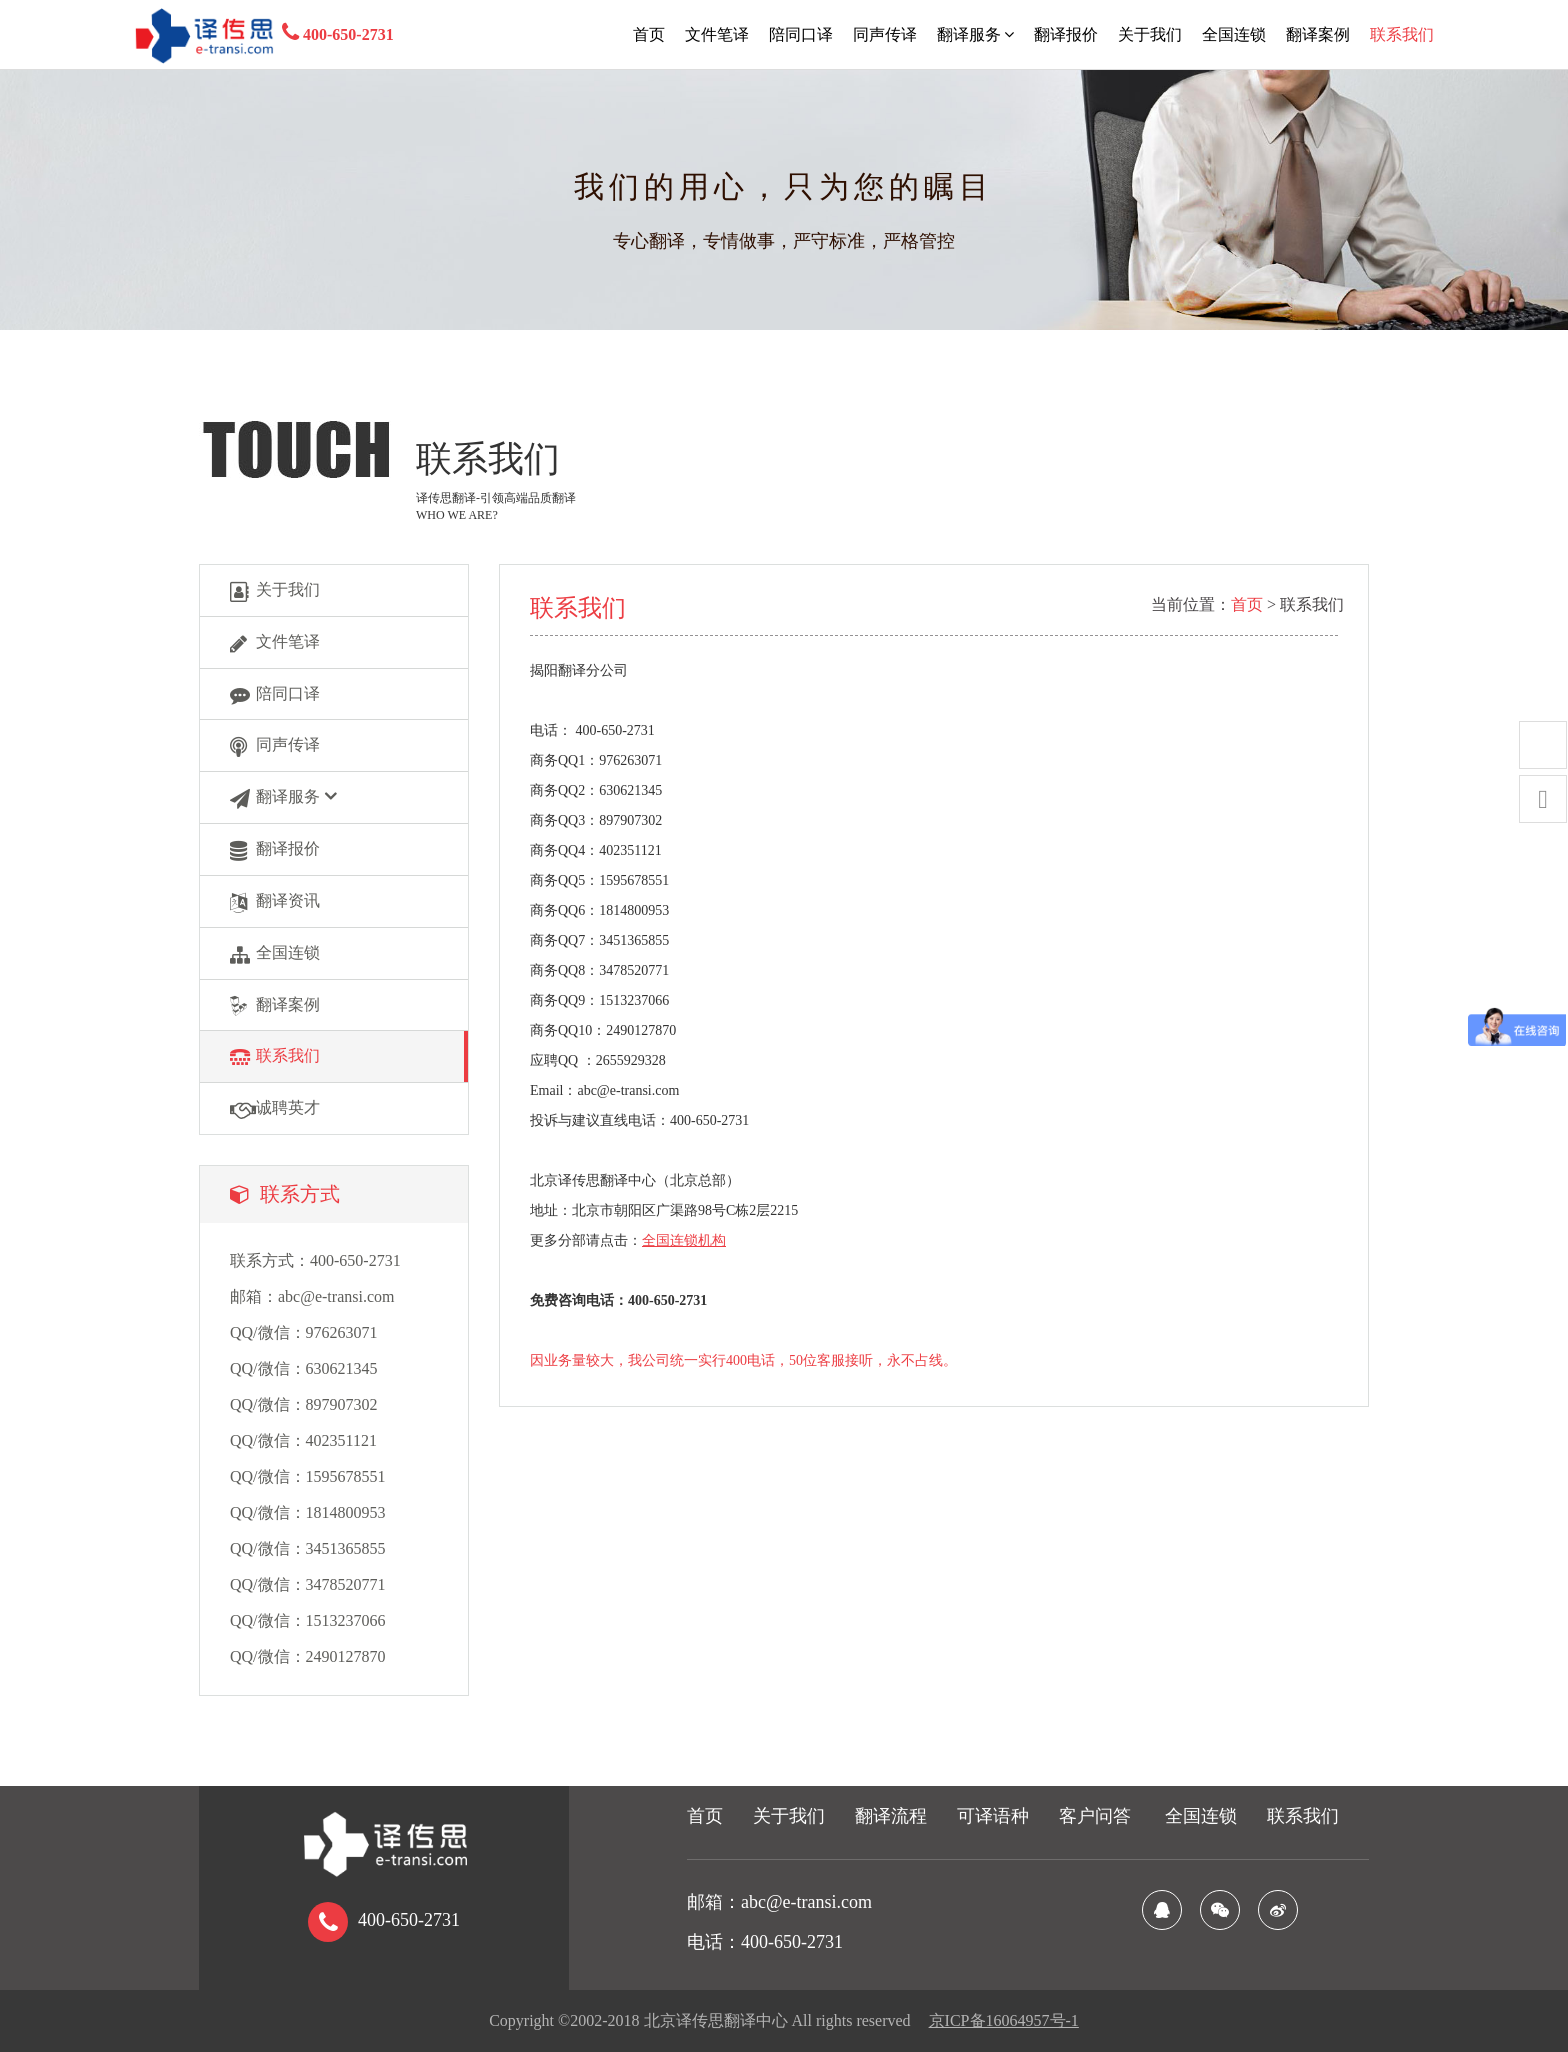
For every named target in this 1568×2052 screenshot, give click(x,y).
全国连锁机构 (684, 1240)
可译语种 (993, 1816)
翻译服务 (975, 34)
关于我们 (1150, 34)
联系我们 (1402, 34)
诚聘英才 (275, 1109)
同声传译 (885, 34)
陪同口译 (801, 34)
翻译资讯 (275, 902)
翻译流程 (891, 1816)
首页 (649, 34)
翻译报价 (1066, 34)
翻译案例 (1318, 34)
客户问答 (1095, 1816)
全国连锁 (1234, 34)
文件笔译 (717, 34)
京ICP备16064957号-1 (1004, 2020)
